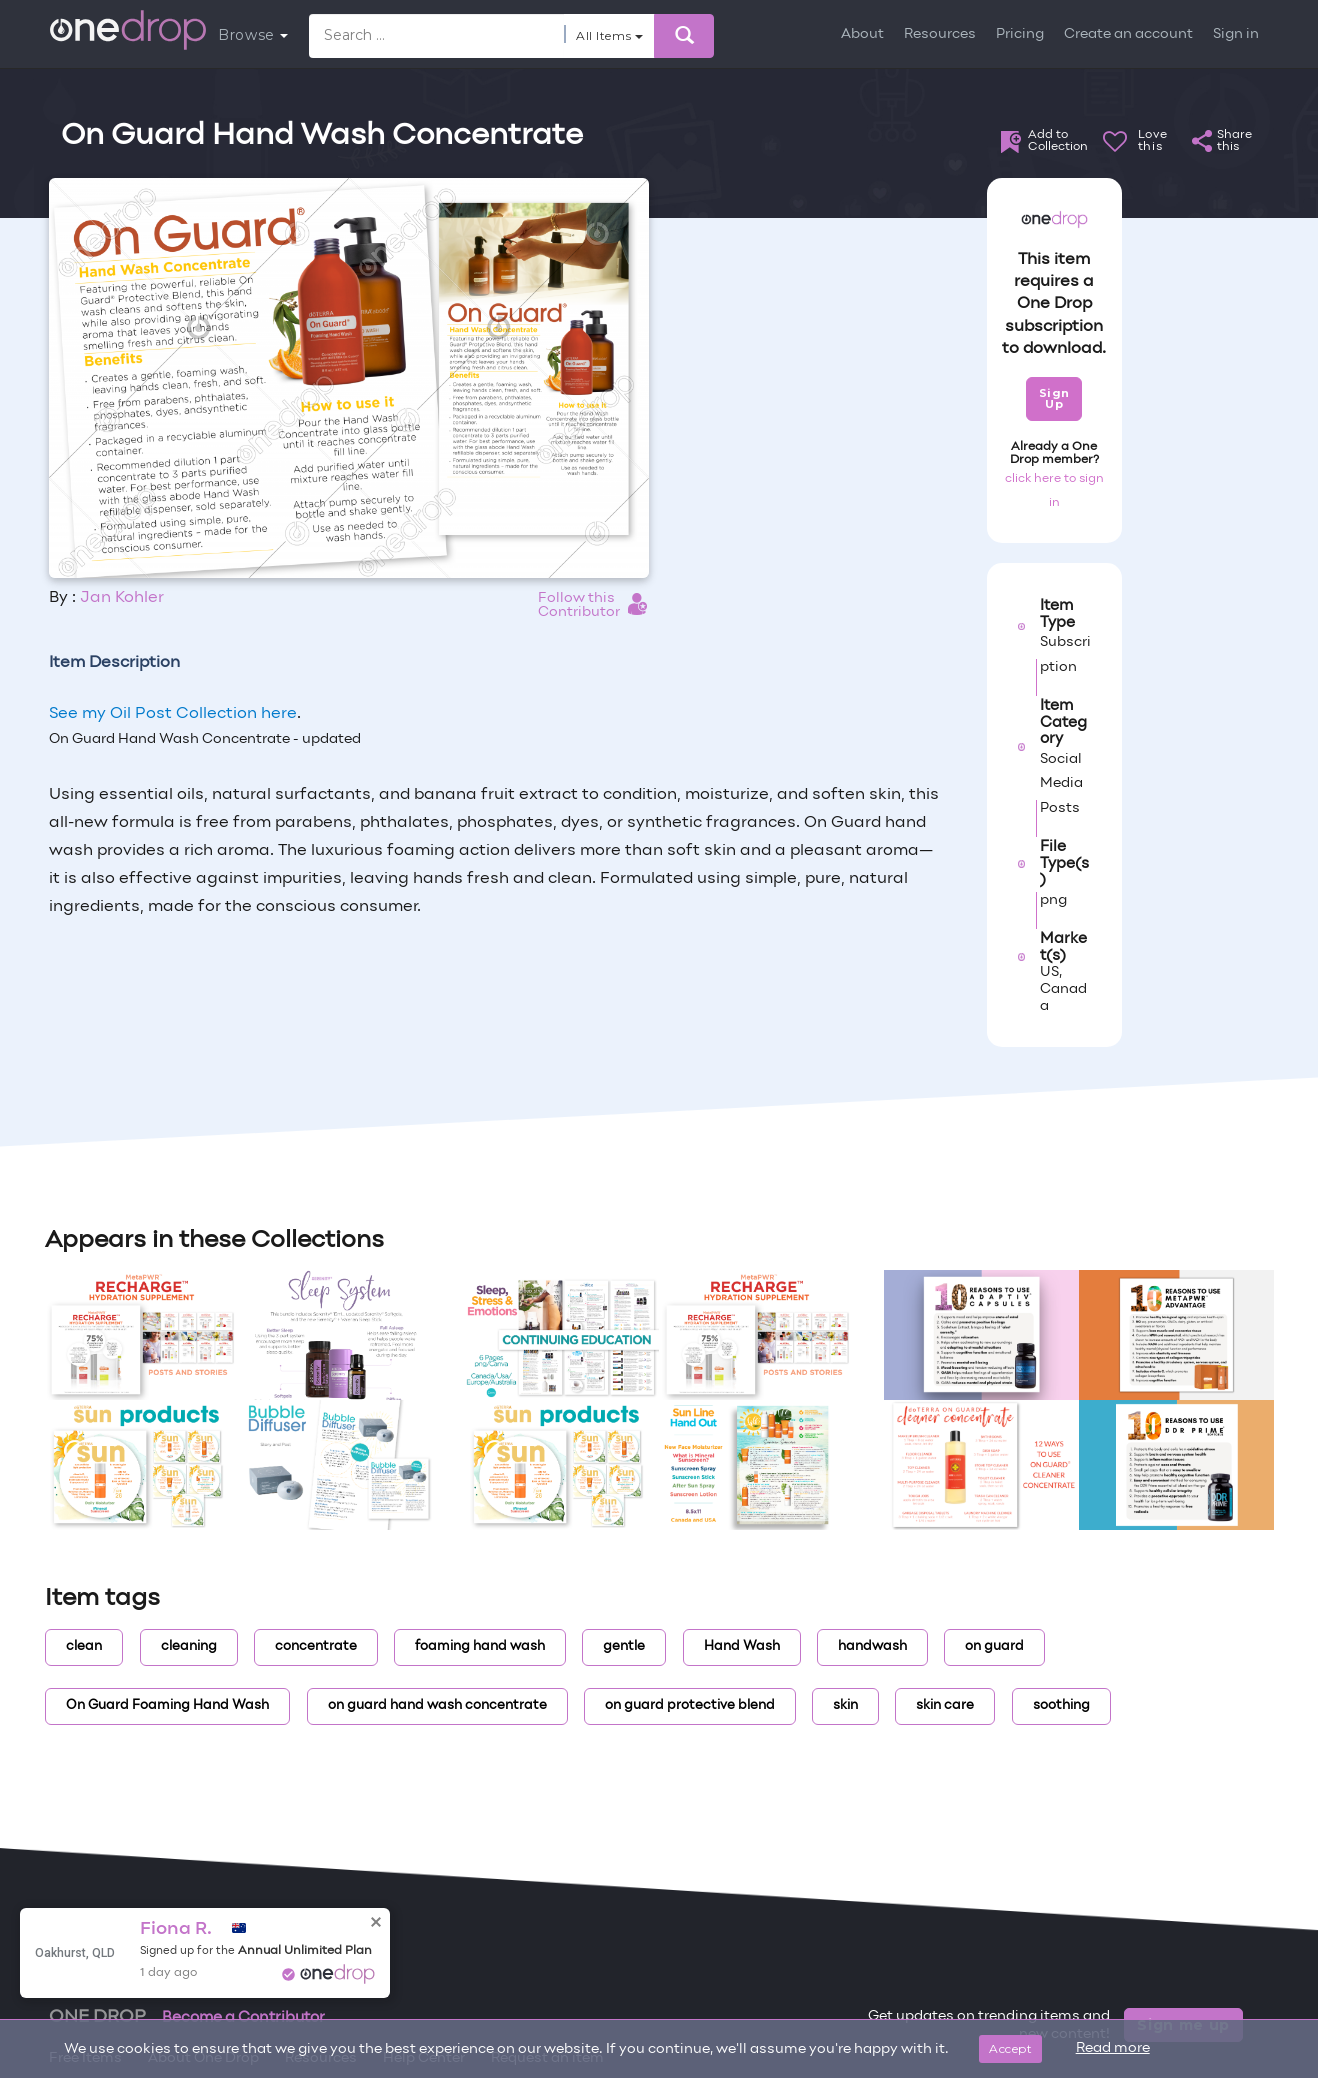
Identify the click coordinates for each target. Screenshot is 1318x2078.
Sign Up (1054, 398)
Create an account (1128, 34)
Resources (940, 34)
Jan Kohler (122, 598)
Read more (1113, 2048)
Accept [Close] (1010, 2048)
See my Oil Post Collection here (173, 714)
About (862, 34)
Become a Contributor (243, 2018)
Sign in (1236, 34)
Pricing (1020, 34)
